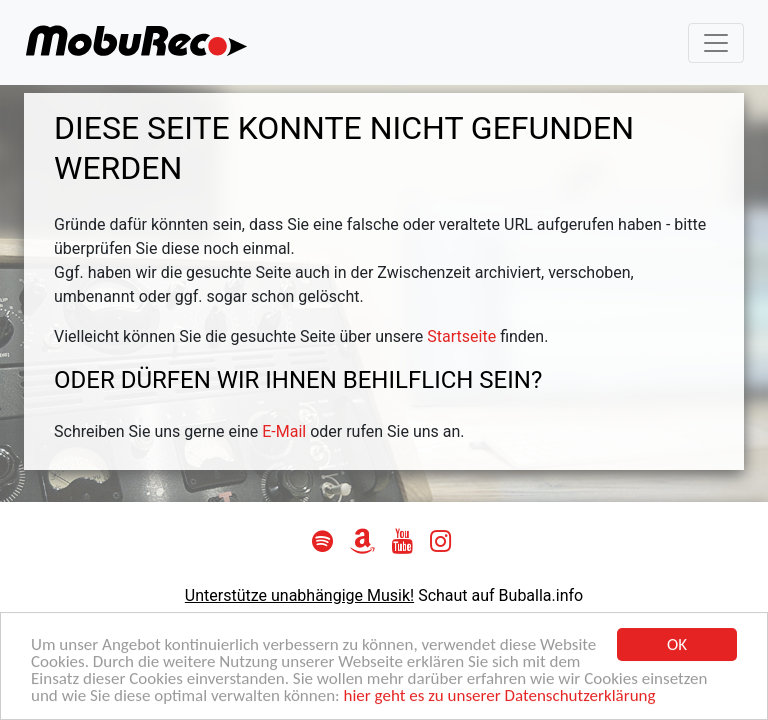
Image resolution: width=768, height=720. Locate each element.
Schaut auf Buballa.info (500, 595)
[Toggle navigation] (716, 43)
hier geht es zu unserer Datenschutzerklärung (500, 696)
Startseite (461, 336)
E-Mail (284, 431)
